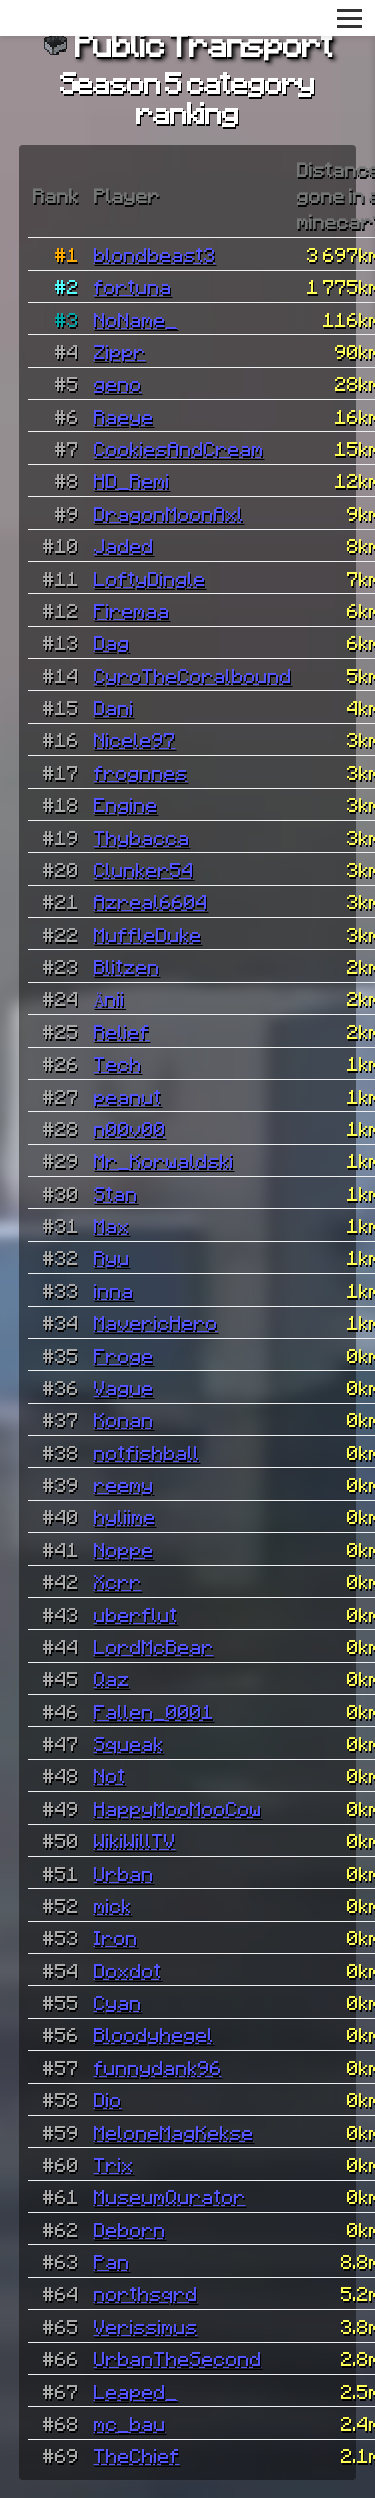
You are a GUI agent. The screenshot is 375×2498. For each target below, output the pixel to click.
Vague (124, 1387)
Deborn (130, 2229)
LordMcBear (154, 1646)
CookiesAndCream (179, 448)
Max (112, 1225)
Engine (126, 804)
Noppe (124, 1549)
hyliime (125, 1516)
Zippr (120, 351)
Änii (110, 998)
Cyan (118, 2002)
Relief (122, 1031)
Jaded (124, 545)
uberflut (136, 1614)
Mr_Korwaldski (164, 1160)
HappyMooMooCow (178, 1808)
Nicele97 (135, 739)
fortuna (133, 286)
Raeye (124, 416)
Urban (124, 1873)
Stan (116, 1193)
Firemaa (132, 610)
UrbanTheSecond (178, 2358)
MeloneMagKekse (174, 2132)
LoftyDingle (150, 578)
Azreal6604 (151, 901)
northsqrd (146, 2293)
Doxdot (128, 1970)
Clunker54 (144, 869)
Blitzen (127, 966)
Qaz (112, 1678)
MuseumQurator (170, 2196)
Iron (116, 1937)
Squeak (129, 1743)
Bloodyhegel (154, 2034)
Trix (114, 2164)
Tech (118, 1063)
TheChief (137, 2455)
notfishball (147, 1452)
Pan (112, 2261)
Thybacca (142, 837)
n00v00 (130, 1128)
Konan (124, 1419)
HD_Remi (132, 480)
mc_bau (130, 2423)
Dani (114, 707)
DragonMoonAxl (169, 513)
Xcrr (118, 1581)
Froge (124, 1355)
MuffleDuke (148, 934)
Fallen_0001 (154, 1711)
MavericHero (156, 1322)
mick (113, 1905)
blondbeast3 (155, 254)
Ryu (112, 1257)
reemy (124, 1484)
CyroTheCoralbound (193, 675)
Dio (108, 2099)
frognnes (141, 772)
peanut (128, 1096)
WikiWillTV (135, 1840)
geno (118, 383)
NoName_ (136, 319)
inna (114, 1290)
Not (110, 1775)
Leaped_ (136, 2391)
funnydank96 (158, 2067)
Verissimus (146, 2326)
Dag (112, 642)
